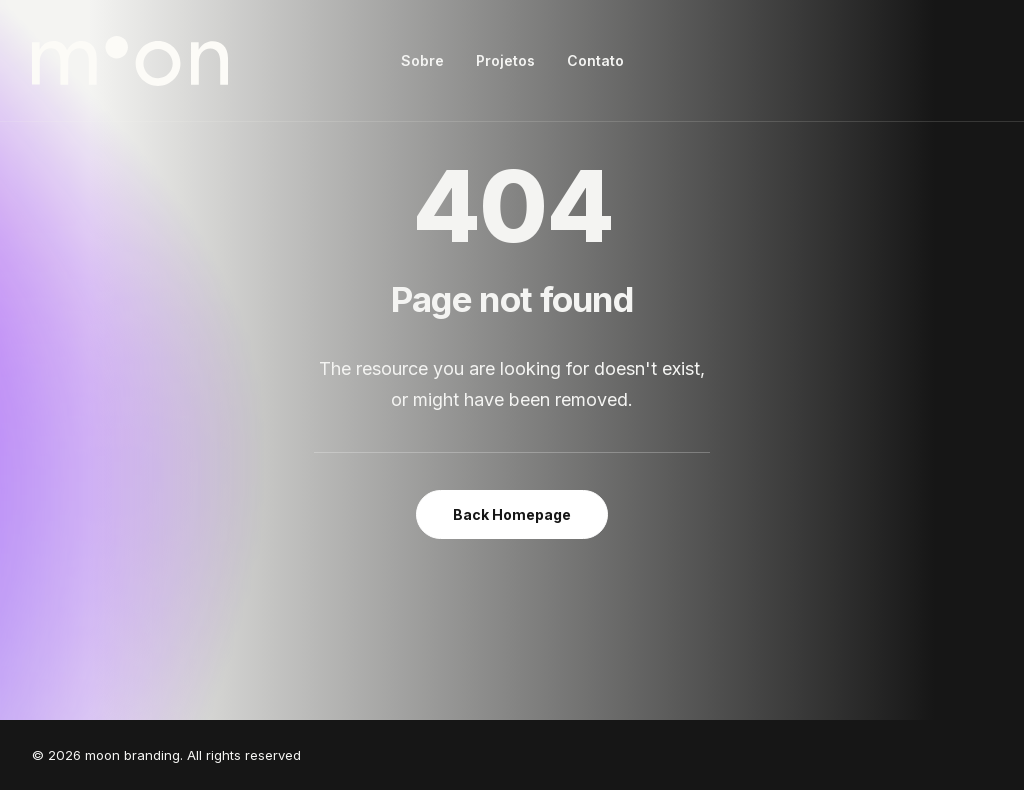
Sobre (422, 60)
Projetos (505, 60)
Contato (595, 60)
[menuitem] (422, 61)
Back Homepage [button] (512, 514)
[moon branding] (130, 61)
